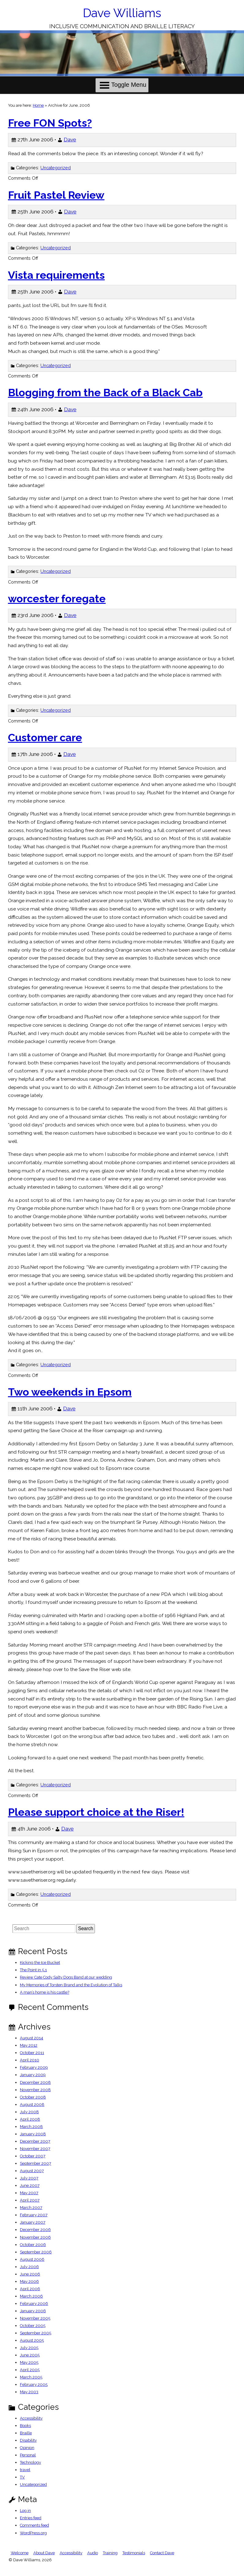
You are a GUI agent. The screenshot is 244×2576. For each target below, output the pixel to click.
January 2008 (33, 2134)
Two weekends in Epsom (70, 1392)
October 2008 (33, 2097)
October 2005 (32, 2325)
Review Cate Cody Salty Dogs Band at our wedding (66, 1977)
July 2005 (29, 2347)
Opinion (27, 2447)
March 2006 (31, 2296)
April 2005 (29, 2369)
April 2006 (30, 2289)
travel (25, 2469)
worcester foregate (57, 598)
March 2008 (31, 2126)
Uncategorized (55, 167)
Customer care (45, 737)
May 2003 (29, 2392)
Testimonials (133, 2553)
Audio (92, 2553)
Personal (28, 2455)
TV (22, 2477)
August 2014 (31, 2038)
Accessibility (31, 2418)
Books (25, 2425)
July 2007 (29, 2178)
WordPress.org (33, 2533)
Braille (26, 2433)
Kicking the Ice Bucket (40, 1962)
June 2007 (29, 2185)
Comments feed (34, 2525)
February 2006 (34, 2303)
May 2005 (29, 2362)
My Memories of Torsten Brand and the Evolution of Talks (71, 1985)
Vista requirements (56, 275)
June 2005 (29, 2355)
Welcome (19, 2553)
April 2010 (29, 2060)
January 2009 (33, 2074)
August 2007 (32, 2170)
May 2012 (28, 2045)
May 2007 (29, 2193)
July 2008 (29, 2112)
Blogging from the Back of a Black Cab (105, 392)
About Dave (44, 2553)
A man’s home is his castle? (44, 1992)
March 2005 (31, 2377)
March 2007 (31, 2207)
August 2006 (32, 2259)
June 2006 (30, 2274)
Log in (25, 2510)
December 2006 (35, 2229)
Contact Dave (162, 2553)
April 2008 (30, 2119)
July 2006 (29, 2266)
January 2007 (32, 2222)
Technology (30, 2462)
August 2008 (32, 2104)
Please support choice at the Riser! (96, 1812)
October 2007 (32, 2156)
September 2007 (35, 2163)
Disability (28, 2440)
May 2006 (29, 2281)
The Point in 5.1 (33, 1970)
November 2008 (35, 2089)
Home (38, 105)
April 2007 (29, 2200)
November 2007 (35, 2148)
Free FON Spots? (50, 123)
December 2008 (35, 2082)
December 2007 (35, 2141)
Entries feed (30, 2518)
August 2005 (32, 2340)
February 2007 (33, 2215)
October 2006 (33, 2244)
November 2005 (35, 2318)
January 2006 (33, 2311)
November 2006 (35, 2237)
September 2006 (36, 2252)
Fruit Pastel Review (56, 195)
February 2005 (33, 2384)
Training (110, 2553)
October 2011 (32, 2052)
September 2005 (35, 2333)
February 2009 (34, 2067)
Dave (70, 139)
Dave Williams (122, 13)
